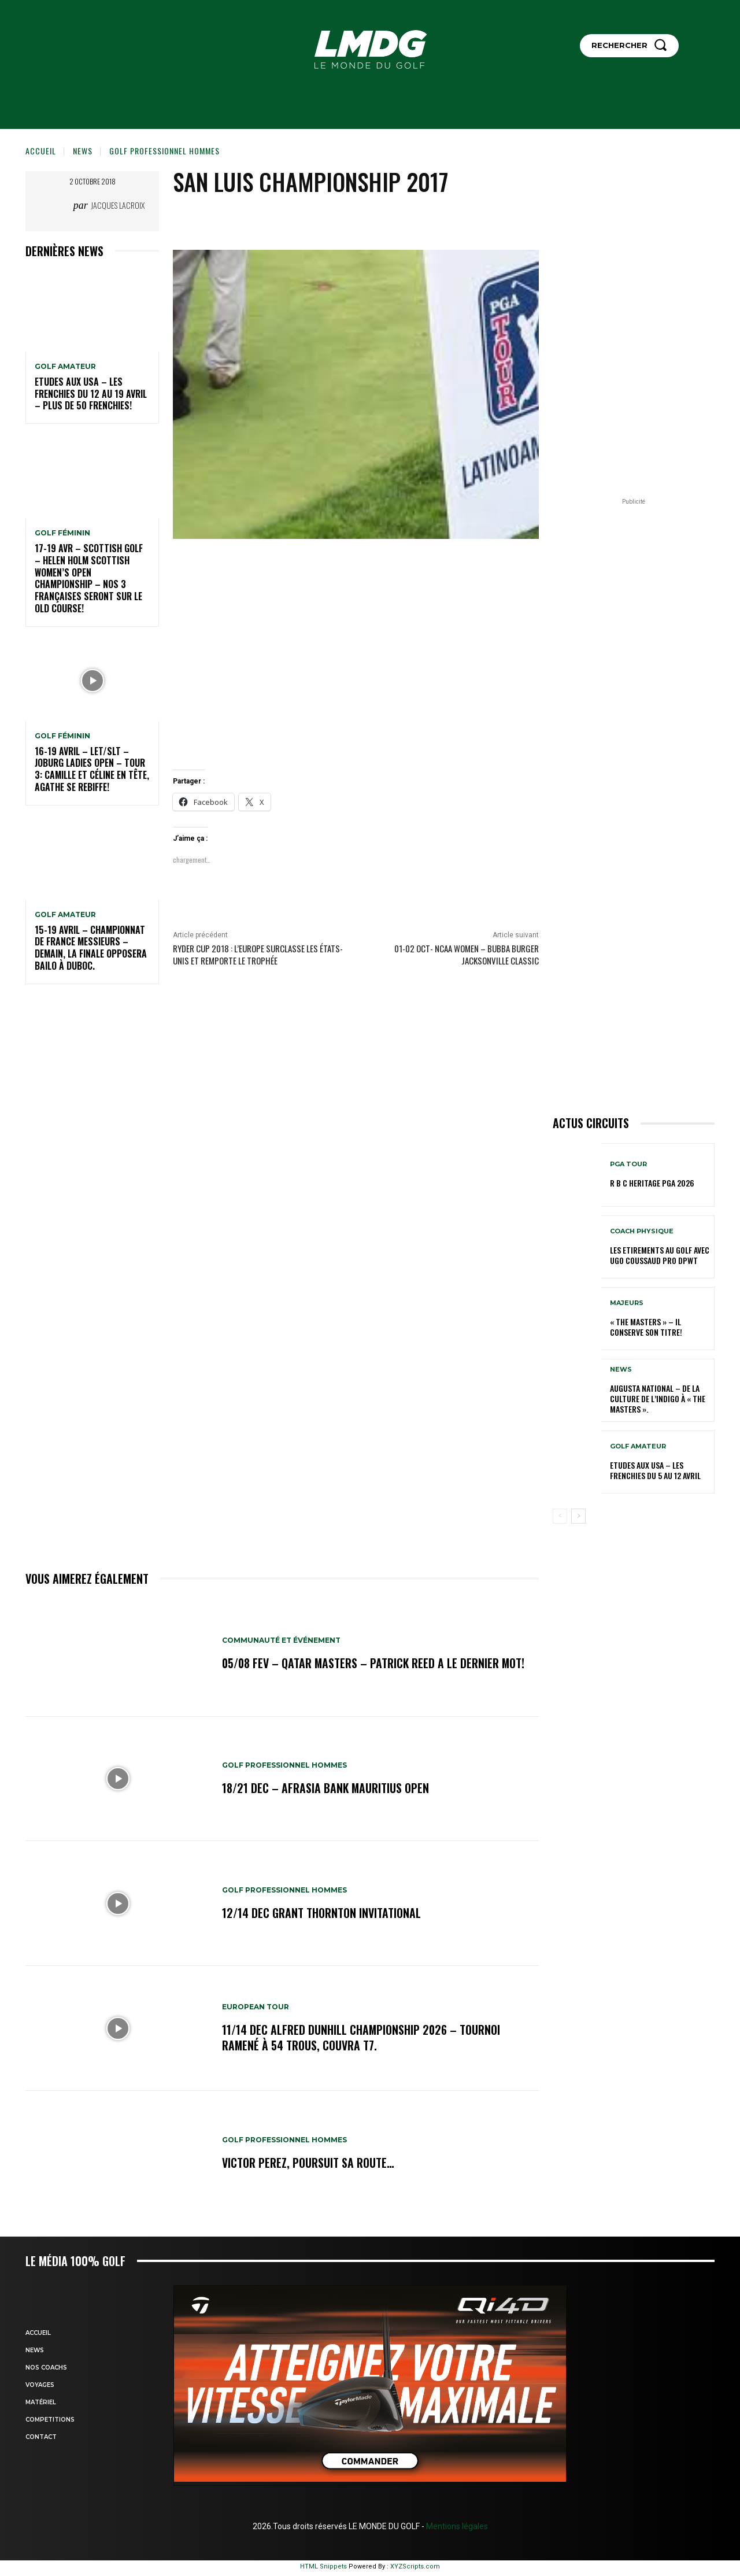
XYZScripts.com (415, 2566)
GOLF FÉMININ (62, 533)
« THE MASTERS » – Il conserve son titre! (646, 1326)
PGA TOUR (628, 1164)
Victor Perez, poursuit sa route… (308, 2162)
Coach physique (642, 1231)
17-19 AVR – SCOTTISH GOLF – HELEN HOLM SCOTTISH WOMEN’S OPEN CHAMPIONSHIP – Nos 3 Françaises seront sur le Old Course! (89, 578)
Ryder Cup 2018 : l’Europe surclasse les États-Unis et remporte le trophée (258, 954)
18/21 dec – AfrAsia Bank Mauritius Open (326, 1788)
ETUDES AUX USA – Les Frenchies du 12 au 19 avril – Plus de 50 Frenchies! (91, 394)
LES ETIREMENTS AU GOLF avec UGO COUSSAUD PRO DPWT (659, 1255)
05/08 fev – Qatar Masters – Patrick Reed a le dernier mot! (375, 1663)
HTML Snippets (323, 2566)
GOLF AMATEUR (65, 366)
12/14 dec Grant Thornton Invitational (321, 1912)
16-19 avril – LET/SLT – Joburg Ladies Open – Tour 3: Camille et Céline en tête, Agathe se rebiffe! (92, 769)
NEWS (82, 151)
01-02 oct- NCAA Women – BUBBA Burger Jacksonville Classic (466, 954)
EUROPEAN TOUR (255, 2007)
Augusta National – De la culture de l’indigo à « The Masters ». (657, 1398)
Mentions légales (456, 2526)
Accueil (40, 151)
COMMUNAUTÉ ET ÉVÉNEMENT (281, 1641)
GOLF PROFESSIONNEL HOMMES (164, 151)
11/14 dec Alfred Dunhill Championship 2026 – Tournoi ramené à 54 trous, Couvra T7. (361, 2037)
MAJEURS (626, 1303)
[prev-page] (560, 1516)
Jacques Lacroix (118, 205)
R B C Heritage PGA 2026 (652, 1183)
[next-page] (578, 1516)
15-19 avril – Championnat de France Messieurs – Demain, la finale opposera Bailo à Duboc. (91, 948)
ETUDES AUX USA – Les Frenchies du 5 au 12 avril (655, 1470)
